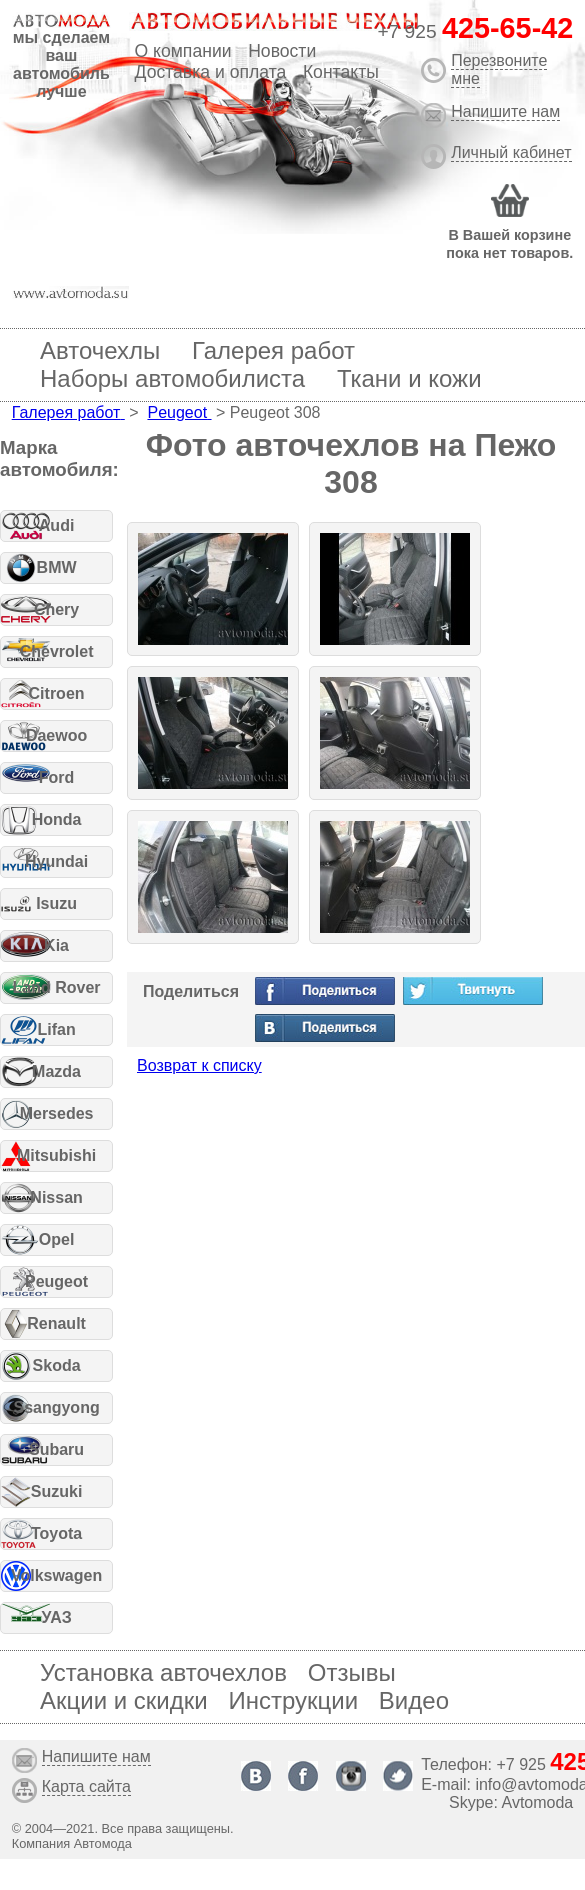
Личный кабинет (511, 152)
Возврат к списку (199, 1065)
